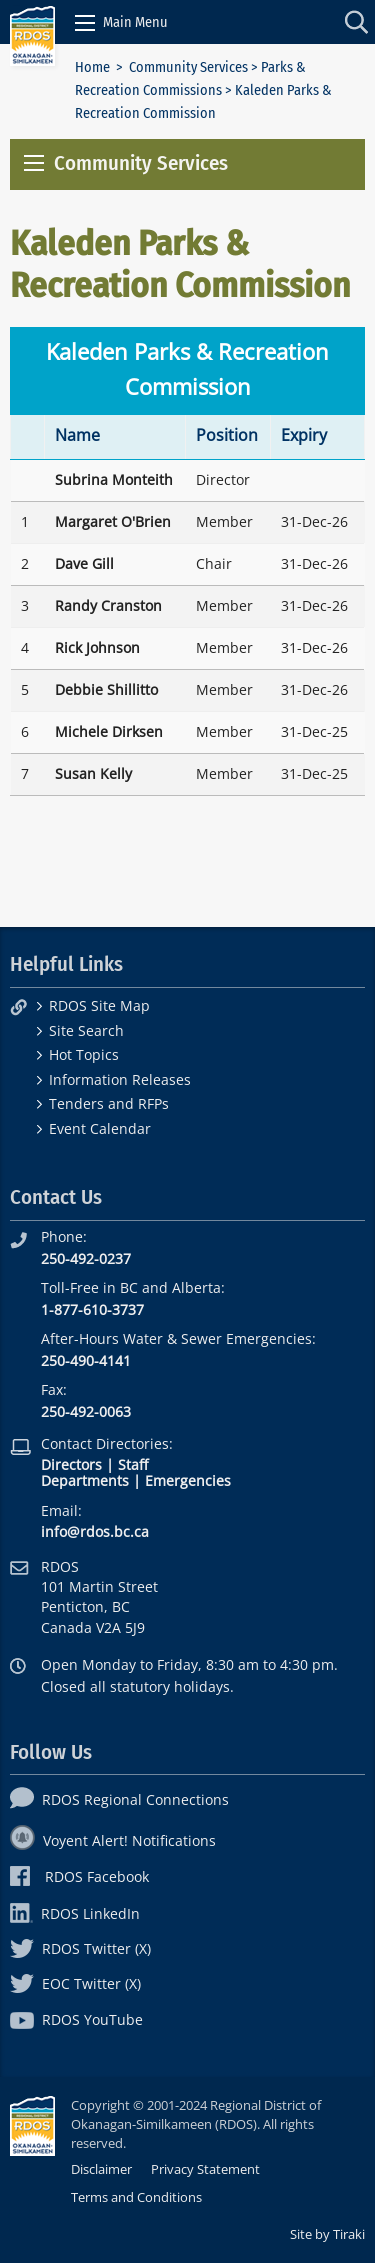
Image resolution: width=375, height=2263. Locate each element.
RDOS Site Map (99, 1005)
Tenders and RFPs (109, 1103)
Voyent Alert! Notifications (113, 1840)
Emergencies (188, 1480)
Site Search (86, 1030)
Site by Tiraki (327, 2234)
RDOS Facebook (79, 1876)
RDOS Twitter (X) (80, 1948)
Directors (71, 1464)
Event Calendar (100, 1128)
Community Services (188, 67)
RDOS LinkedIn (75, 1913)
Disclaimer (101, 2169)
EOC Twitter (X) (75, 1983)
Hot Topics (84, 1054)
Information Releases (120, 1079)
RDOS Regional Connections (119, 1799)
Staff (133, 1464)
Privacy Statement (205, 2169)
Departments (85, 1480)
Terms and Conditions (136, 2197)
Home (92, 67)
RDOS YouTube (76, 2019)
